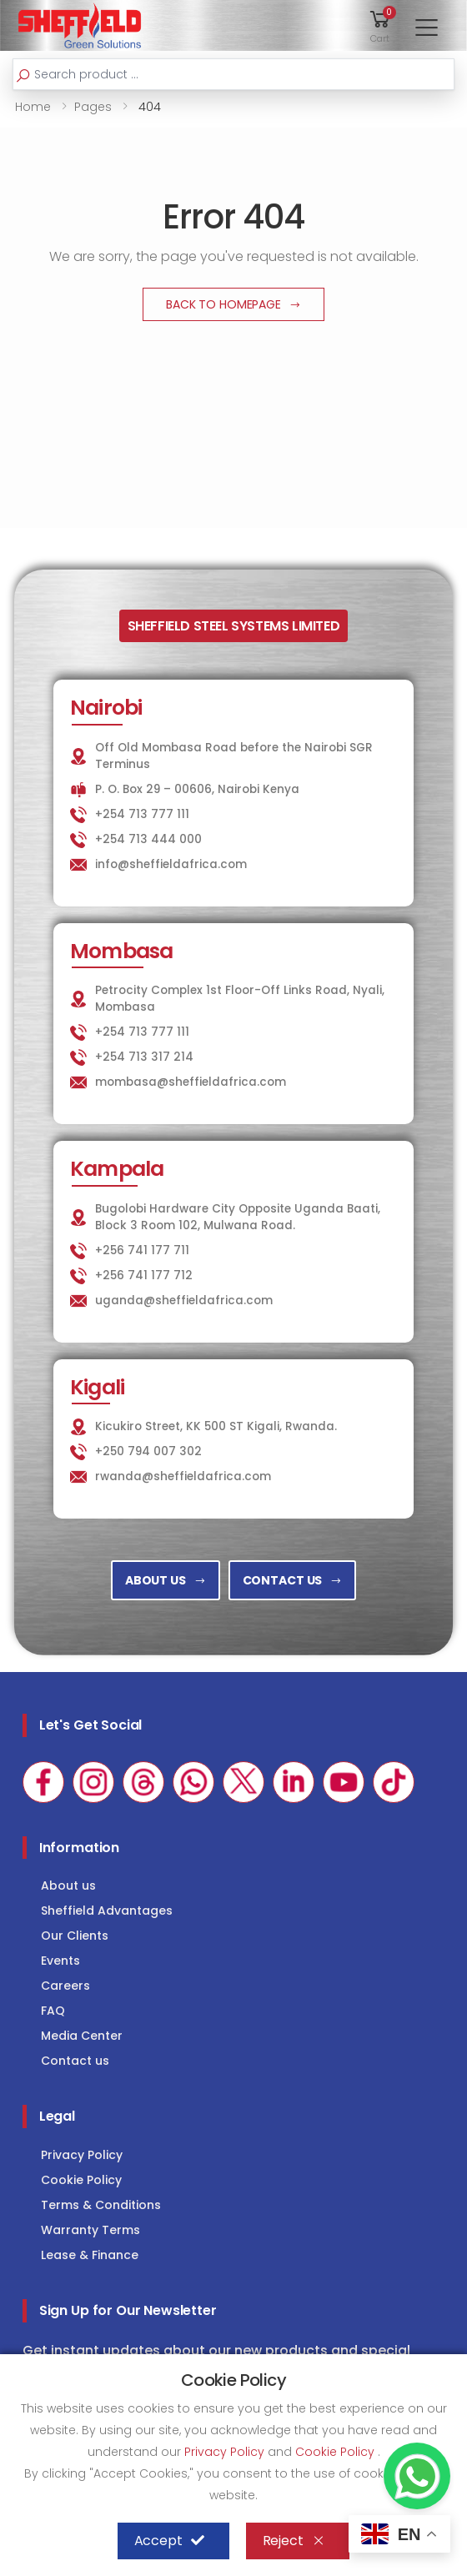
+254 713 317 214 (144, 1057)
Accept (169, 2541)
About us (68, 1885)
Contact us (75, 2060)
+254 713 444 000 (148, 839)
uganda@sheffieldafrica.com (184, 1300)
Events (60, 1960)
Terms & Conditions (101, 2205)
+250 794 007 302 (148, 1451)
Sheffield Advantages (107, 1910)
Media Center (82, 2035)
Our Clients (74, 1935)
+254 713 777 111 (142, 814)
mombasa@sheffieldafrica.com (190, 1082)
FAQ (53, 2010)
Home (33, 106)
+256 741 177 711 (142, 1250)
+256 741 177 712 (144, 1275)
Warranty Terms (90, 2230)
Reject (294, 2541)
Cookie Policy (81, 2180)
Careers (65, 1985)
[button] (380, 25)
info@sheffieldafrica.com (171, 864)
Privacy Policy (82, 2155)
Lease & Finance (89, 2255)
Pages (93, 106)
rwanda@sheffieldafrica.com (183, 1476)
